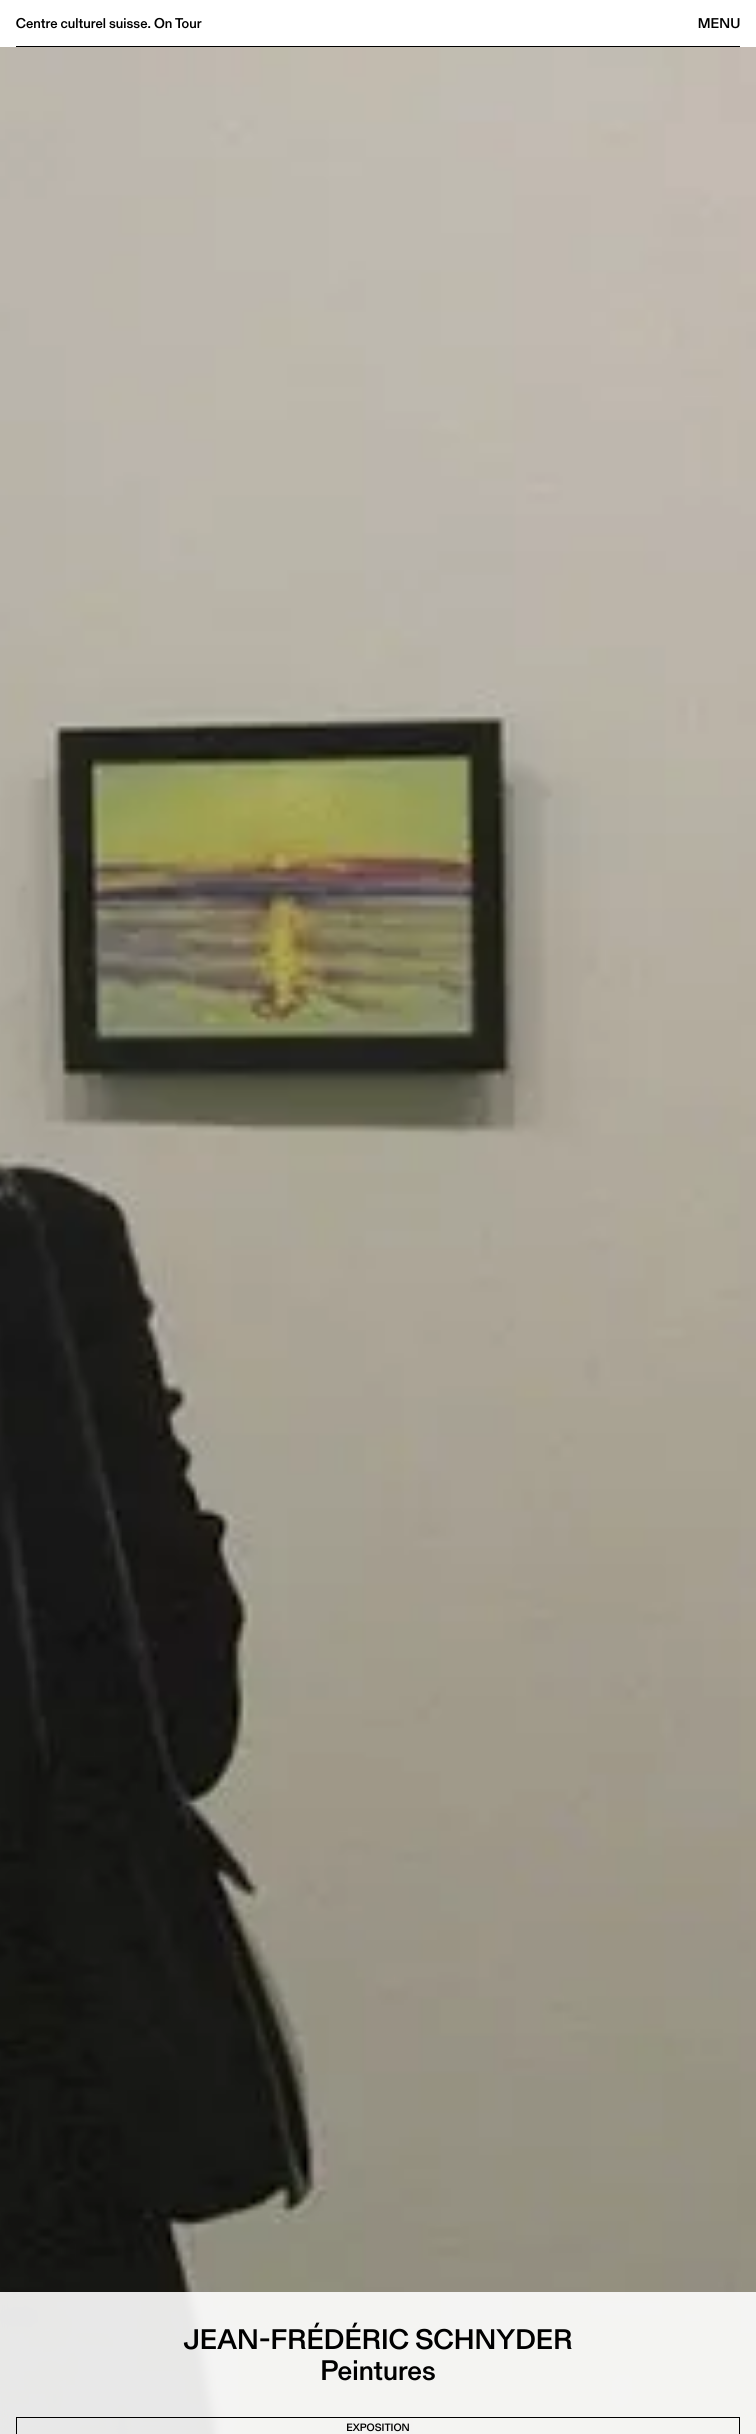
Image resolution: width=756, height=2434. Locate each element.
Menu (719, 23)
